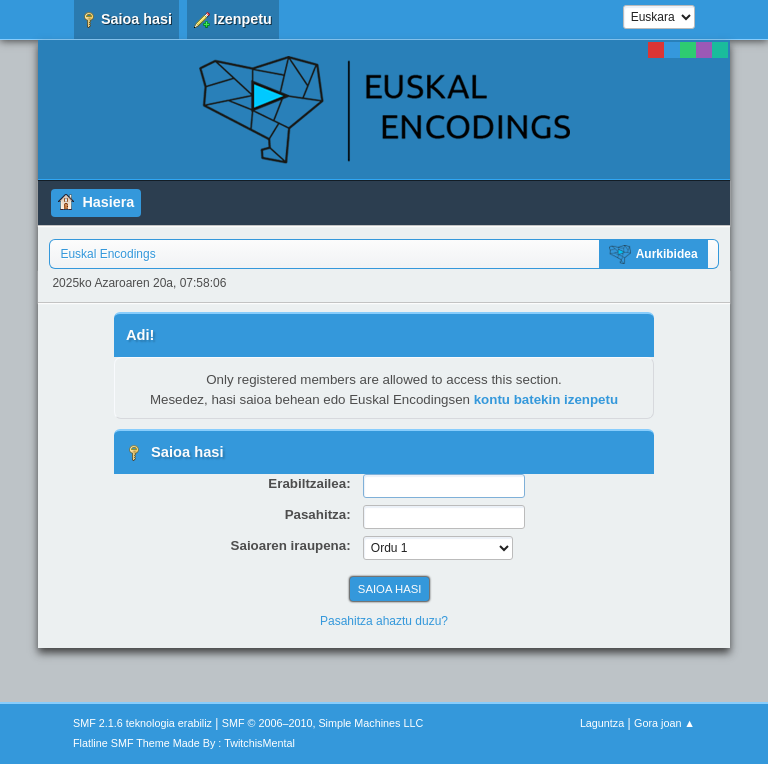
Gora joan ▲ (664, 723)
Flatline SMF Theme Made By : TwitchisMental (184, 743)
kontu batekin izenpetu (546, 399)
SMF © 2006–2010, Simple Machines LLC (323, 723)
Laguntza (602, 723)
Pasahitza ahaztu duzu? (384, 621)
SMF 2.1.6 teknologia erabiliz (142, 723)
